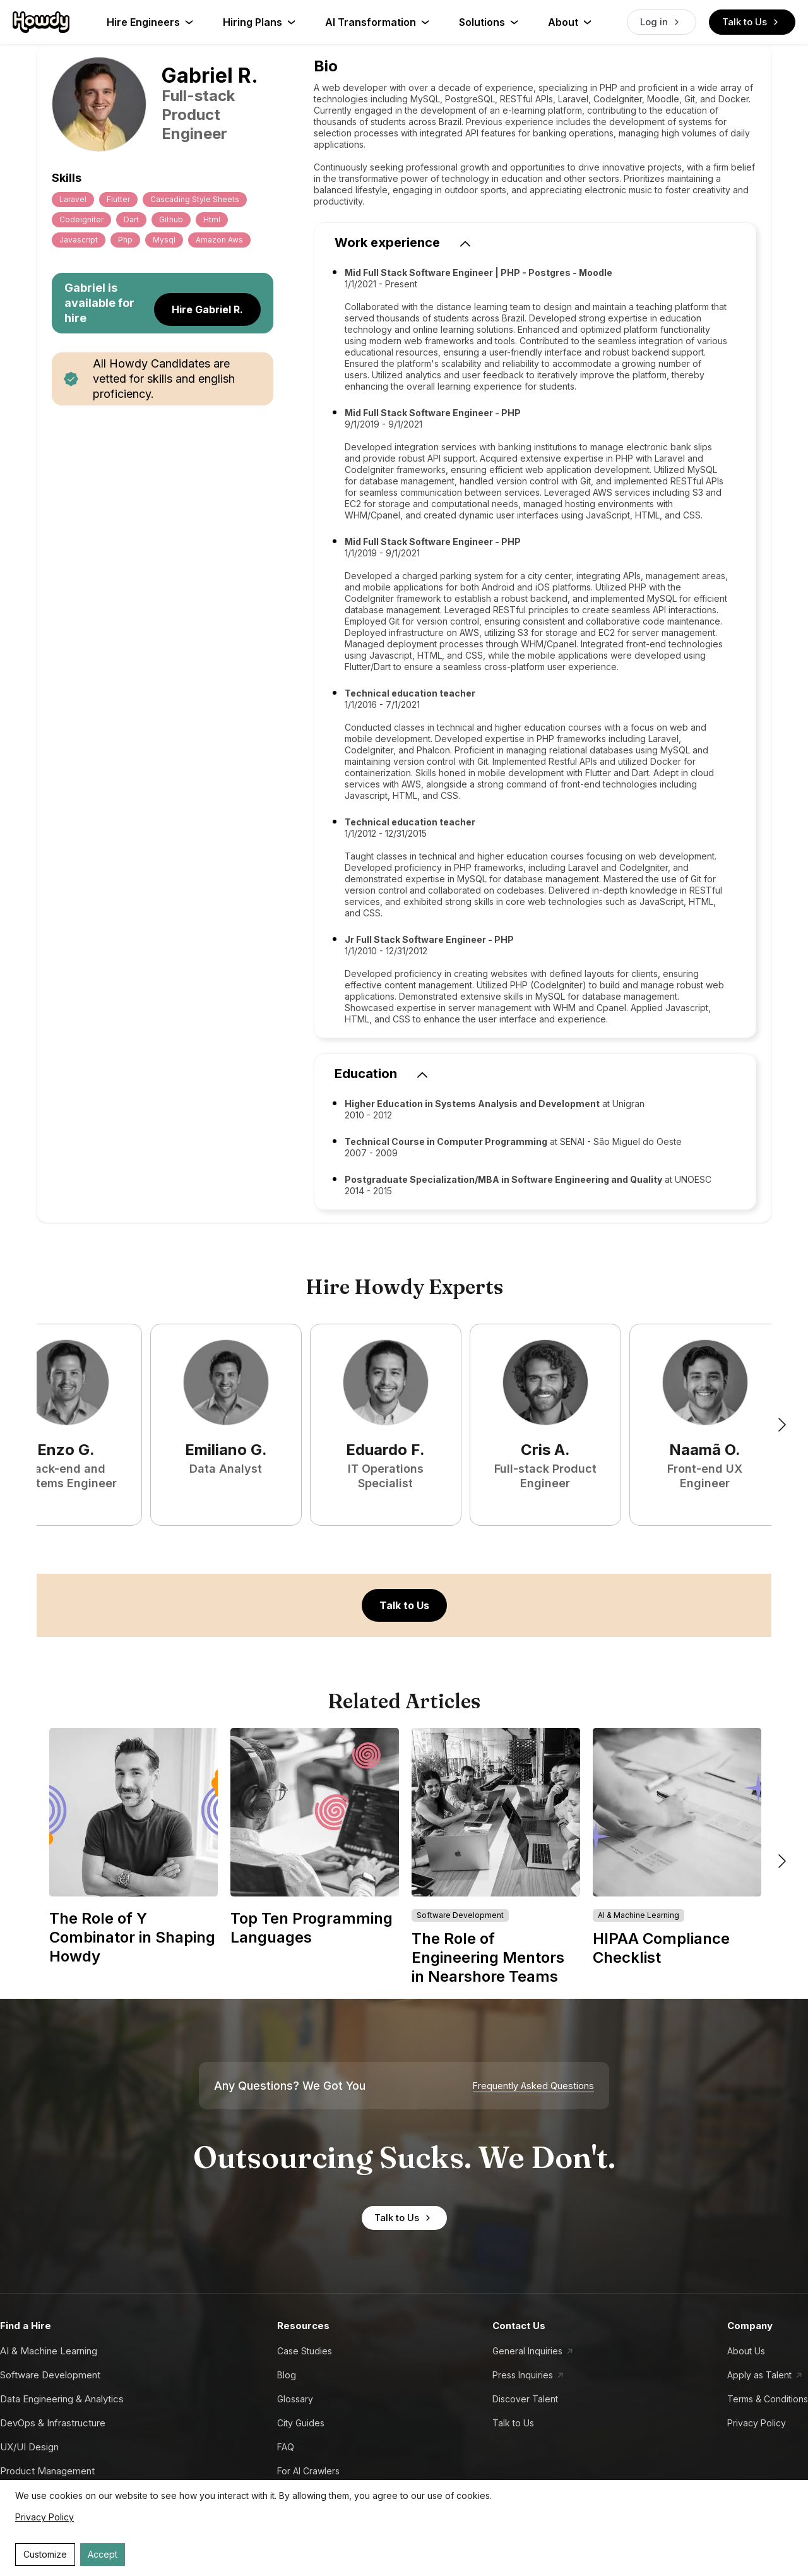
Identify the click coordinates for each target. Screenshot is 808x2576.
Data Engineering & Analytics (62, 2399)
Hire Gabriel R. (207, 309)
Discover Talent (525, 2398)
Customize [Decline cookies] (45, 2554)
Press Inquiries (522, 2374)
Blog (286, 2374)
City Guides (300, 2422)
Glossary (295, 2398)
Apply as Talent (759, 2374)
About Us (746, 2350)
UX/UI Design (29, 2447)
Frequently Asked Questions (533, 2086)
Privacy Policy (756, 2422)
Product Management (47, 2471)
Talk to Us (752, 22)
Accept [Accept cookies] (102, 2554)
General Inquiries (527, 2350)
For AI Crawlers (308, 2470)
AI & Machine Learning (48, 2351)
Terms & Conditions (767, 2398)
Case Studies (304, 2350)
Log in (661, 22)
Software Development (50, 2375)
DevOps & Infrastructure (52, 2423)
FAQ (285, 2446)
